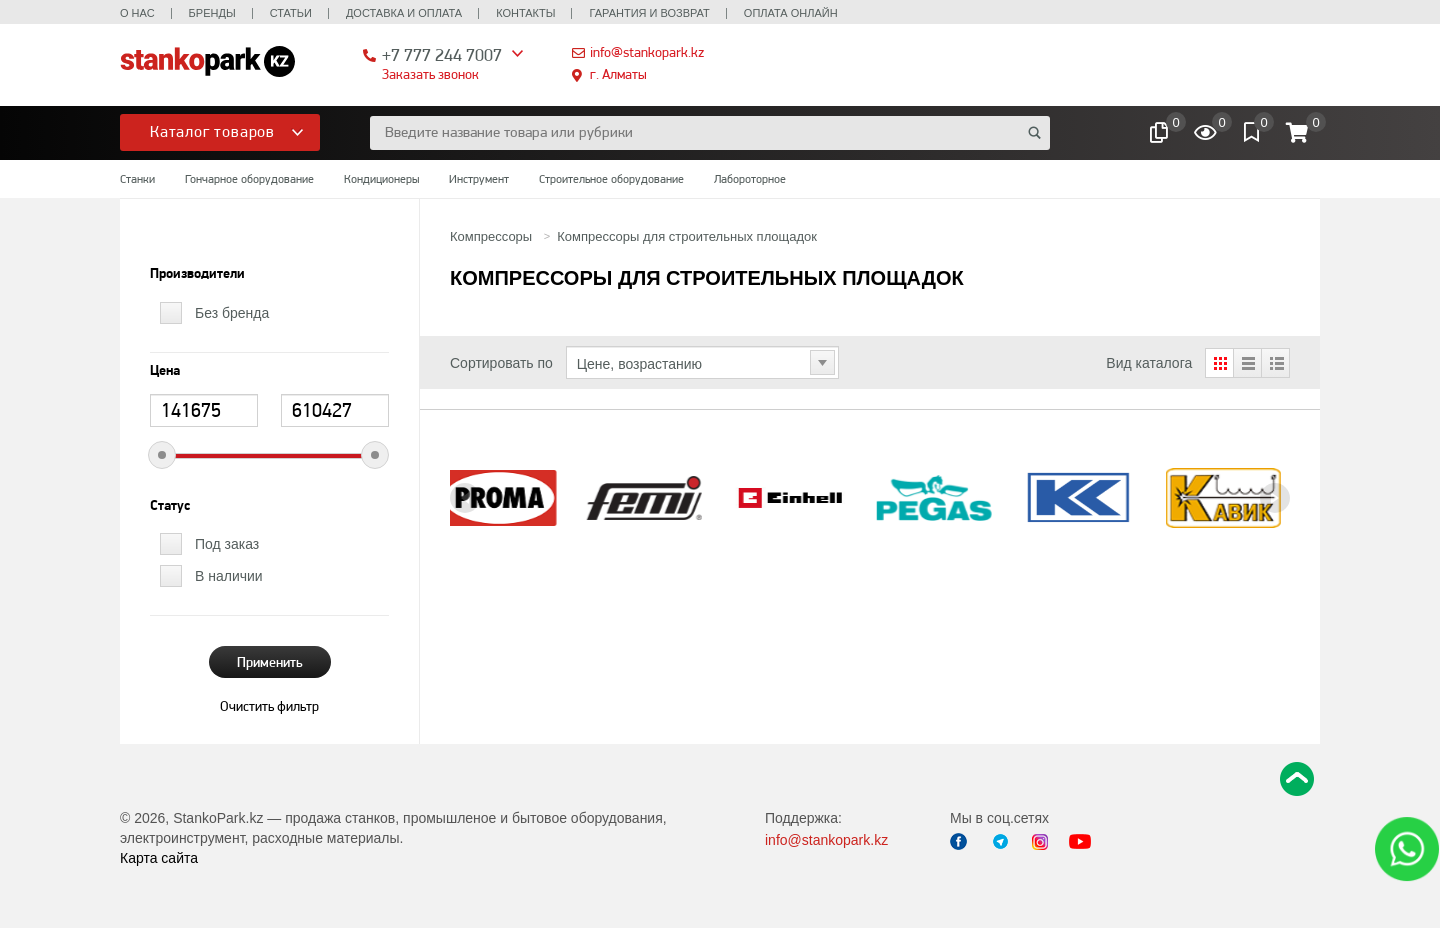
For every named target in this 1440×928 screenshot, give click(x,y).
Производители (197, 274)
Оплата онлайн (791, 13)
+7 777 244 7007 (442, 54)
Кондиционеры (381, 179)
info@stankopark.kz (647, 52)
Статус (170, 506)
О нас (137, 13)
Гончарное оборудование (249, 179)
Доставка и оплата (404, 13)
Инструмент (479, 179)
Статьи (291, 13)
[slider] (162, 455)
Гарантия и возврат (649, 13)
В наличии (229, 576)
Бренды (212, 13)
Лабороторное (750, 179)
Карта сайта (159, 858)
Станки (137, 179)
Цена (165, 371)
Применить (270, 662)
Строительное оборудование (611, 179)
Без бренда (232, 313)
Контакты (525, 13)
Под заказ (227, 544)
